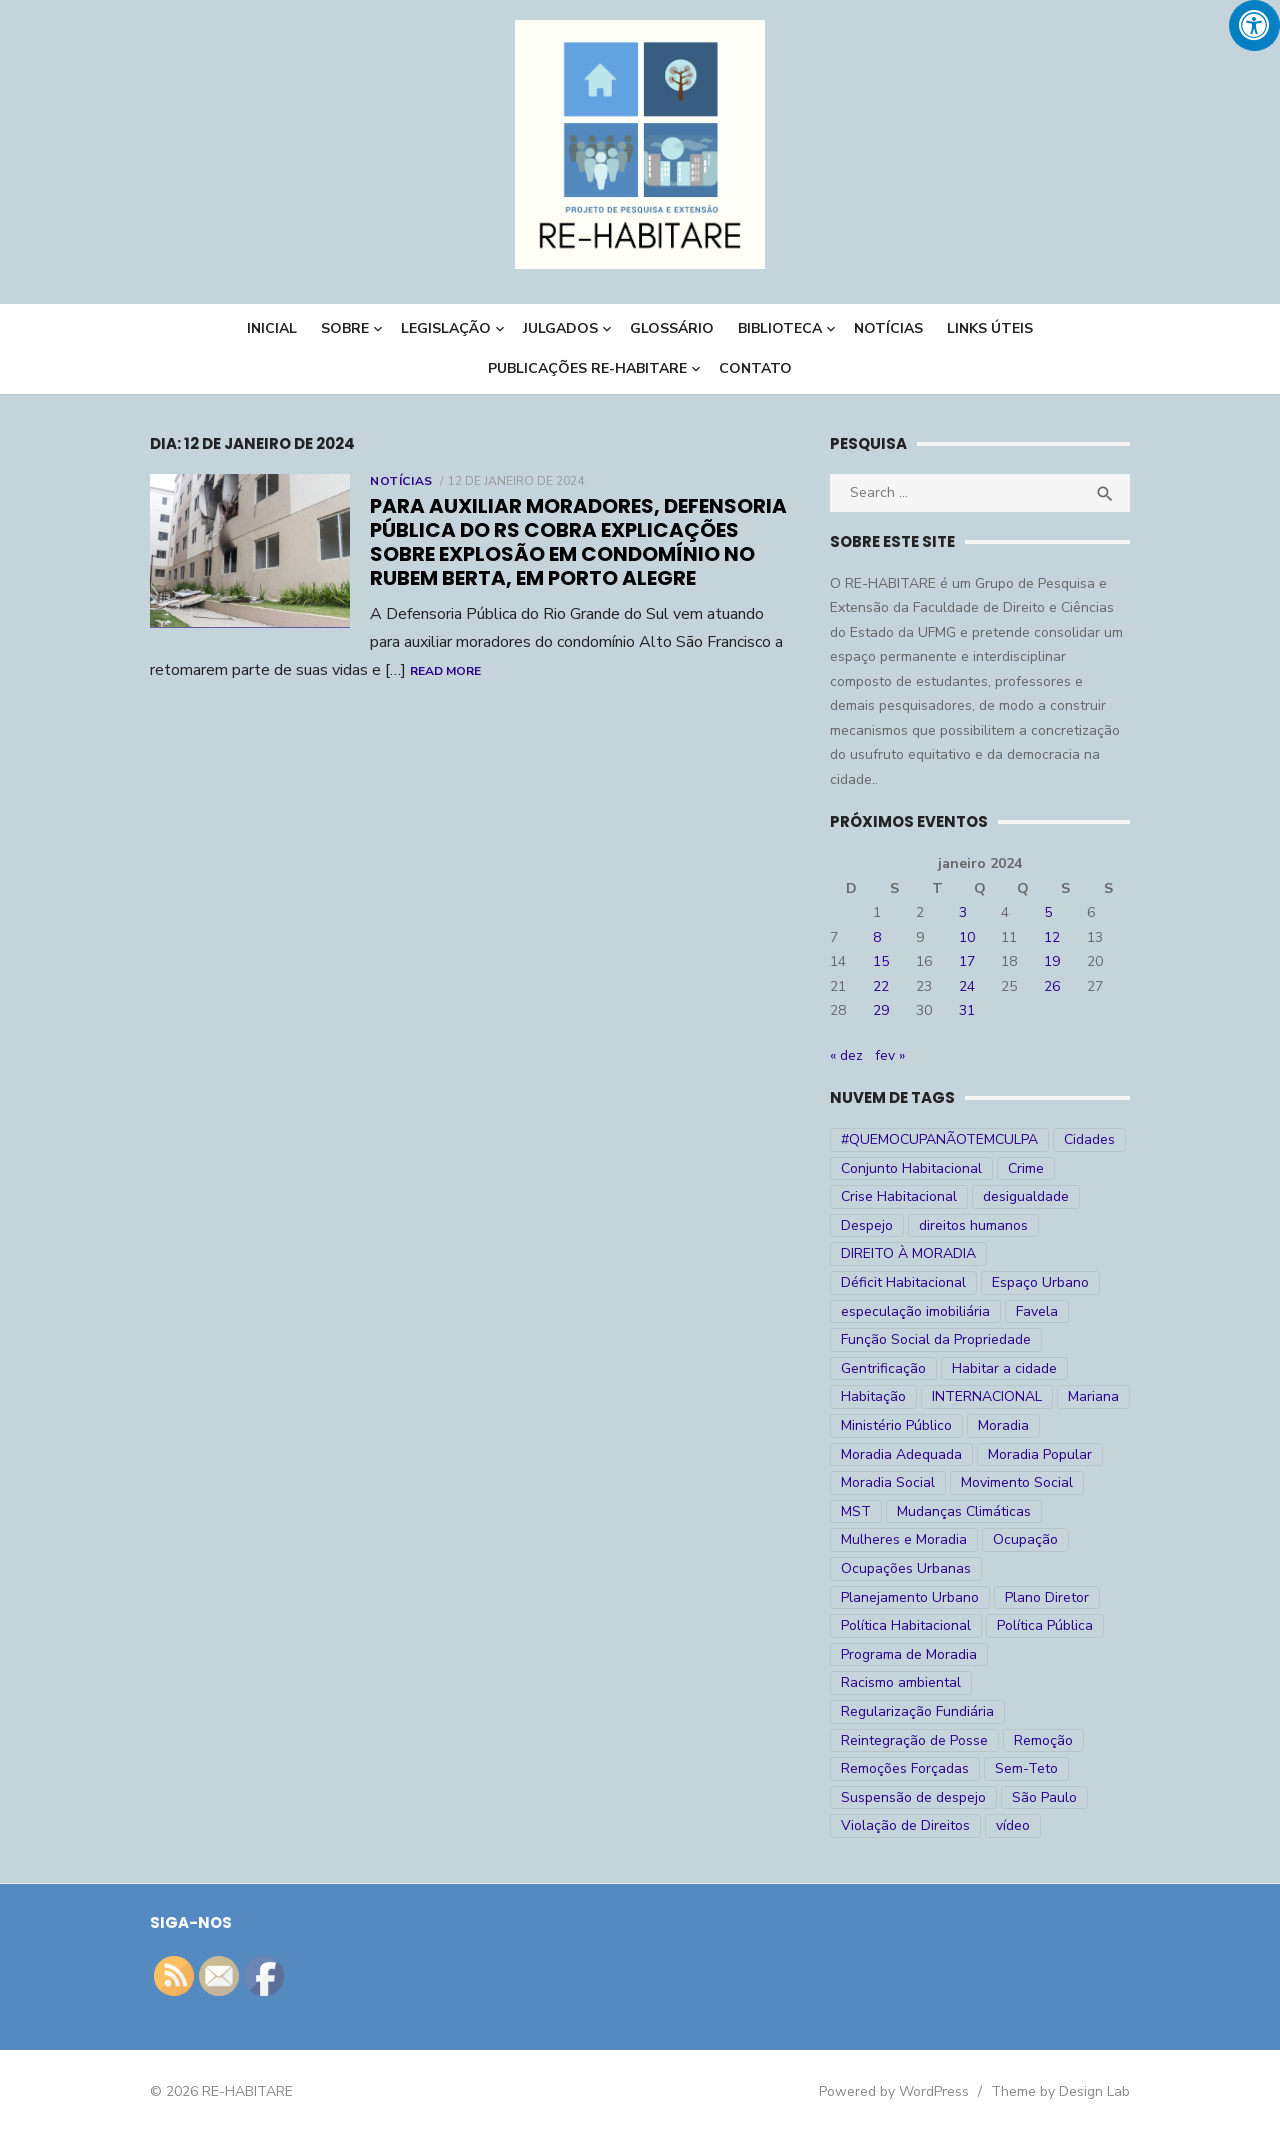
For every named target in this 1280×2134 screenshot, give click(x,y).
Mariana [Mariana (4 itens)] (1093, 1396)
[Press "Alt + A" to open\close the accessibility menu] (1254, 25)
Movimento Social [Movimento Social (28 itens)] (1017, 1482)
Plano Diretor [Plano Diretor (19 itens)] (1047, 1597)
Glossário (672, 328)
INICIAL (272, 328)
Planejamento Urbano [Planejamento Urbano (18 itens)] (910, 1597)
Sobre (345, 328)
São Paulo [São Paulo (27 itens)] (1044, 1797)
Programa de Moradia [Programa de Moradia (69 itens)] (909, 1654)
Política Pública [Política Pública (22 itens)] (1045, 1625)
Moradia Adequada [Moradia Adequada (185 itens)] (901, 1454)
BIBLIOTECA (780, 328)
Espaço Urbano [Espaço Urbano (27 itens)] (1040, 1282)
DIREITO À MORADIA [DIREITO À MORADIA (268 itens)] (908, 1253)
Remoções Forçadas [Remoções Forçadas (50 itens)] (905, 1768)
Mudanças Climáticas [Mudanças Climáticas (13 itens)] (964, 1511)
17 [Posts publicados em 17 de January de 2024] (967, 961)
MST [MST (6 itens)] (856, 1511)
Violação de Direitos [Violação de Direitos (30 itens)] (905, 1825)
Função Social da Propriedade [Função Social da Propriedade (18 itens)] (936, 1339)
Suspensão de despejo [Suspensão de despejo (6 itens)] (913, 1797)
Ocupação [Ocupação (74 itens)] (1025, 1539)
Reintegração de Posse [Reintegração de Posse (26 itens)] (914, 1740)
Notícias (401, 481)
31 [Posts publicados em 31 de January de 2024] (967, 1010)
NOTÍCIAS (888, 328)
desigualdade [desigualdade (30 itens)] (1026, 1196)
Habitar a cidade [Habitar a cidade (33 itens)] (1004, 1368)
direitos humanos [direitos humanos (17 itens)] (973, 1225)
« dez (846, 1055)
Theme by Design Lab (1060, 2091)
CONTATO (755, 368)
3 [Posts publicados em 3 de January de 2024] (963, 912)
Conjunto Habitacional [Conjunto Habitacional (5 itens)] (911, 1168)
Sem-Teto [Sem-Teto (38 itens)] (1026, 1768)
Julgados (560, 328)
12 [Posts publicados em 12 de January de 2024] (1052, 937)
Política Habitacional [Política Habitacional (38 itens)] (906, 1625)
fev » (890, 1055)
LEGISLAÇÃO (446, 328)
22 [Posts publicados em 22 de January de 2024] (881, 986)
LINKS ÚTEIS (990, 328)
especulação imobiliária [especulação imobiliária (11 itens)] (915, 1311)
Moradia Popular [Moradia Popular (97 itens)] (1040, 1454)
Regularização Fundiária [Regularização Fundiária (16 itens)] (917, 1711)
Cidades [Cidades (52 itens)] (1089, 1139)
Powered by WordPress (894, 2091)
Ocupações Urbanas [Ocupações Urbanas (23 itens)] (906, 1568)
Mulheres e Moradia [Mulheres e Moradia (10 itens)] (904, 1539)
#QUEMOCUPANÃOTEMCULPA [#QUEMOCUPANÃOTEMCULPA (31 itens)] (939, 1139)
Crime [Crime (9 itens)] (1026, 1168)
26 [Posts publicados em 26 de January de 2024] (1052, 986)
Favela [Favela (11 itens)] (1037, 1311)
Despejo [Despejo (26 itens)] (867, 1225)
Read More (445, 671)
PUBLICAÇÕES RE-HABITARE (587, 368)
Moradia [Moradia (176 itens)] (1003, 1425)
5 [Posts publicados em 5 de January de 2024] (1048, 912)
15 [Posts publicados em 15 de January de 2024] (881, 961)
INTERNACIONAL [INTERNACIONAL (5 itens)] (987, 1396)
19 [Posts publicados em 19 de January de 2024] (1052, 961)
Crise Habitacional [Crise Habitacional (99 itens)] (899, 1196)
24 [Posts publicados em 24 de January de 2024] (967, 986)
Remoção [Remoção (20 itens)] (1043, 1740)
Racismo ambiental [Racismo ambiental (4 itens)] (901, 1682)
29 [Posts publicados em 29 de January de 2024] (881, 1010)
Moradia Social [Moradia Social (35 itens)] (888, 1482)
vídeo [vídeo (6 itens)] (1013, 1825)
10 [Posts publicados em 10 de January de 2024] (967, 937)
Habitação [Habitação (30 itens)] (873, 1396)
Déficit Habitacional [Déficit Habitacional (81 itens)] (903, 1282)
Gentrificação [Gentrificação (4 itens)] (883, 1368)
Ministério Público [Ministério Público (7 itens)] (896, 1425)
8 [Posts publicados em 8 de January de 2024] (877, 937)
